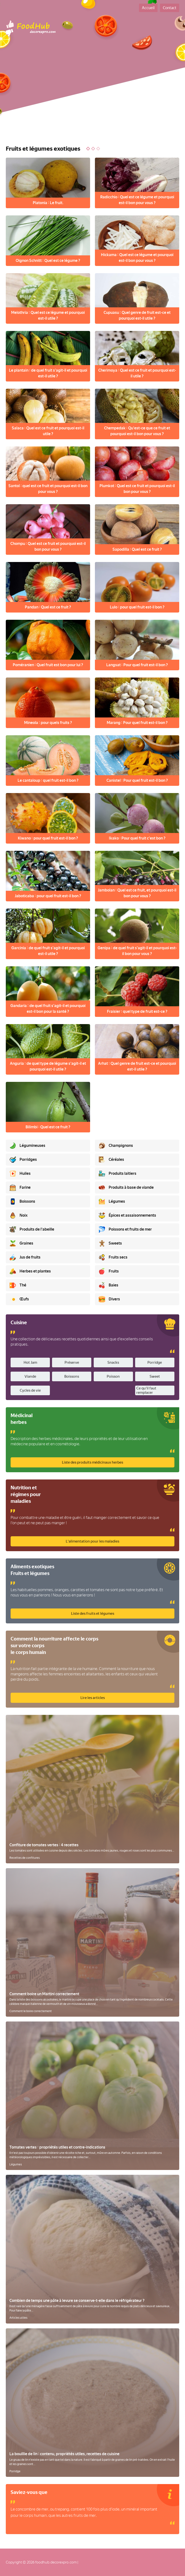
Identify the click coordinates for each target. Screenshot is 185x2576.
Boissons (71, 1376)
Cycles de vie (30, 1390)
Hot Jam (30, 1362)
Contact (169, 8)
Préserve (72, 1362)
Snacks (113, 1362)
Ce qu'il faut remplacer (146, 1390)
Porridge (154, 1362)
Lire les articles (92, 1698)
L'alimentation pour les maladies (92, 1541)
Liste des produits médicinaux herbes (92, 1462)
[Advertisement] (92, 101)
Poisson (113, 1376)
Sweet (155, 1376)
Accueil (148, 8)
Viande (30, 1376)
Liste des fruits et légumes (92, 1613)
